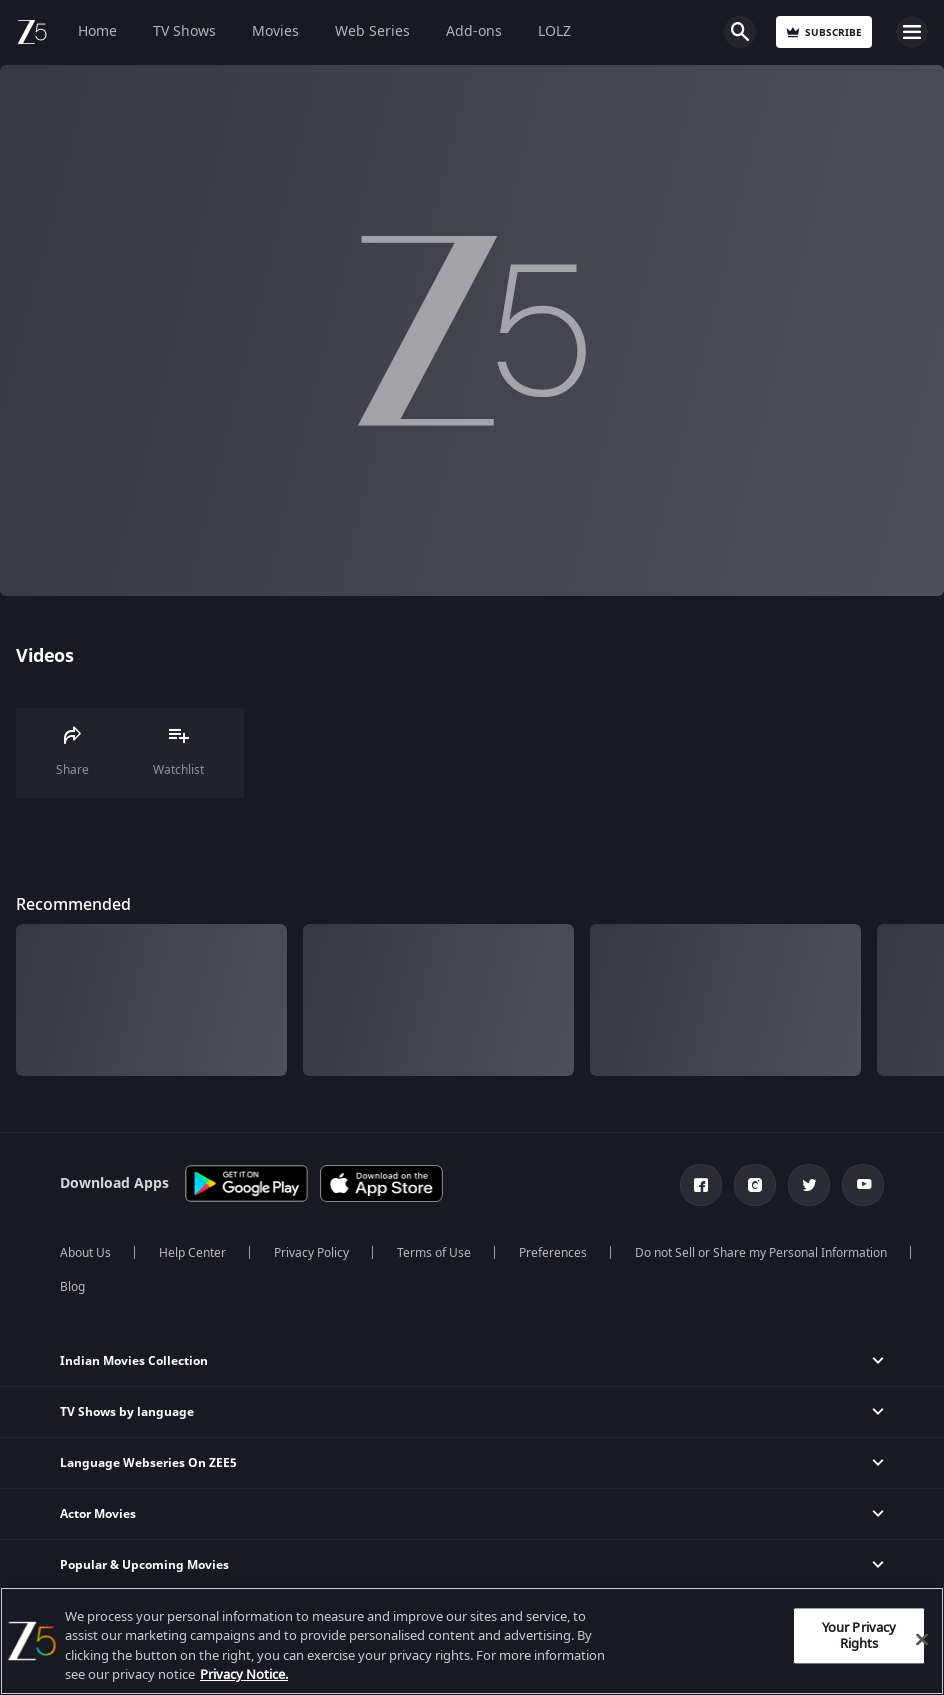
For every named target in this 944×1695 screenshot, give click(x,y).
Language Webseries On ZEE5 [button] (148, 1463)
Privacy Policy (311, 1253)
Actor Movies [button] (98, 1514)
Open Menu (912, 32)
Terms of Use (434, 1253)
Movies (275, 31)
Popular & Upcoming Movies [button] (144, 1565)
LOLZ (554, 31)
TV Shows (184, 31)
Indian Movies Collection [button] (134, 1361)
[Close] (922, 1639)
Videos (44, 656)
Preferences (553, 1253)
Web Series (372, 31)
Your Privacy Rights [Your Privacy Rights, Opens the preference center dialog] (859, 1635)
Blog (72, 1287)
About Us (85, 1253)
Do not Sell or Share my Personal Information (761, 1253)
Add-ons (474, 31)
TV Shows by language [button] (127, 1412)
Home (97, 31)
